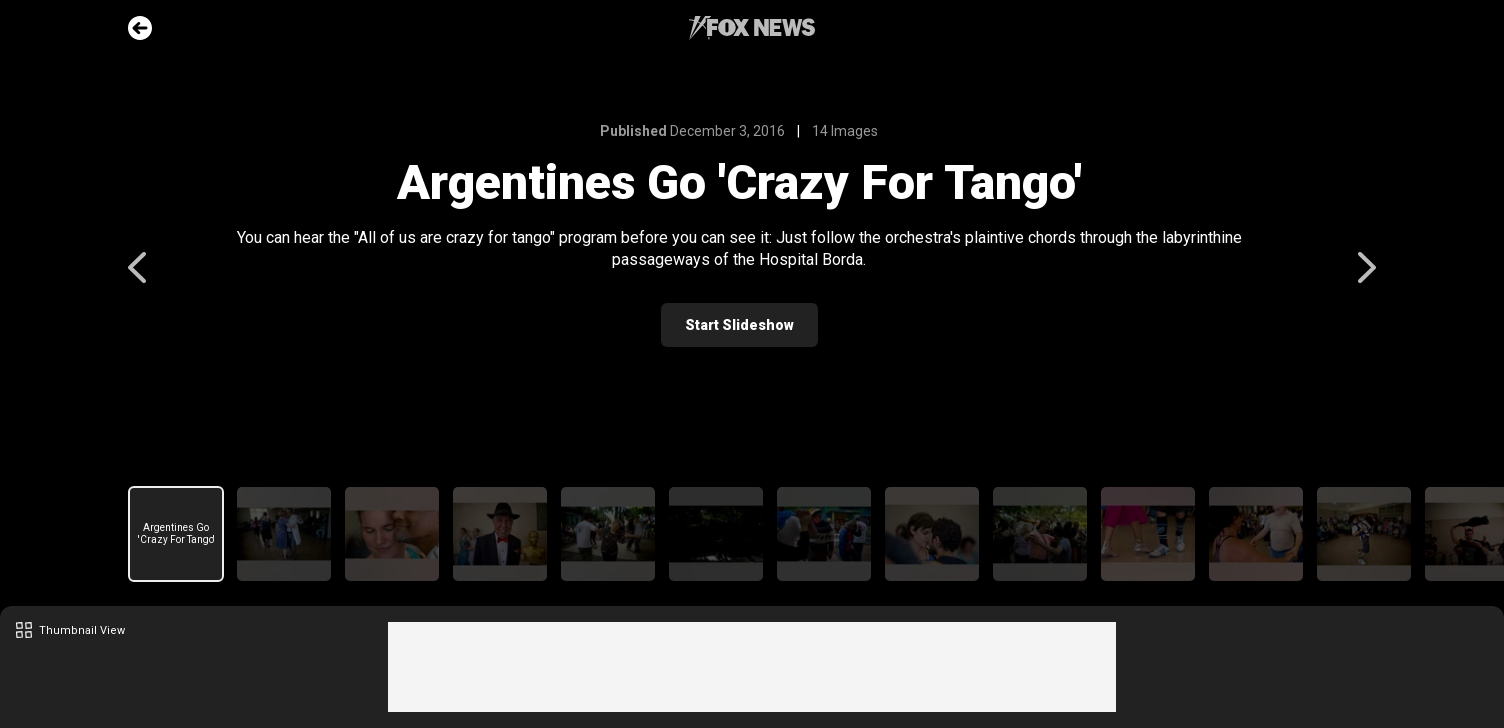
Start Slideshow (752, 325)
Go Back (140, 28)
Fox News (752, 28)
